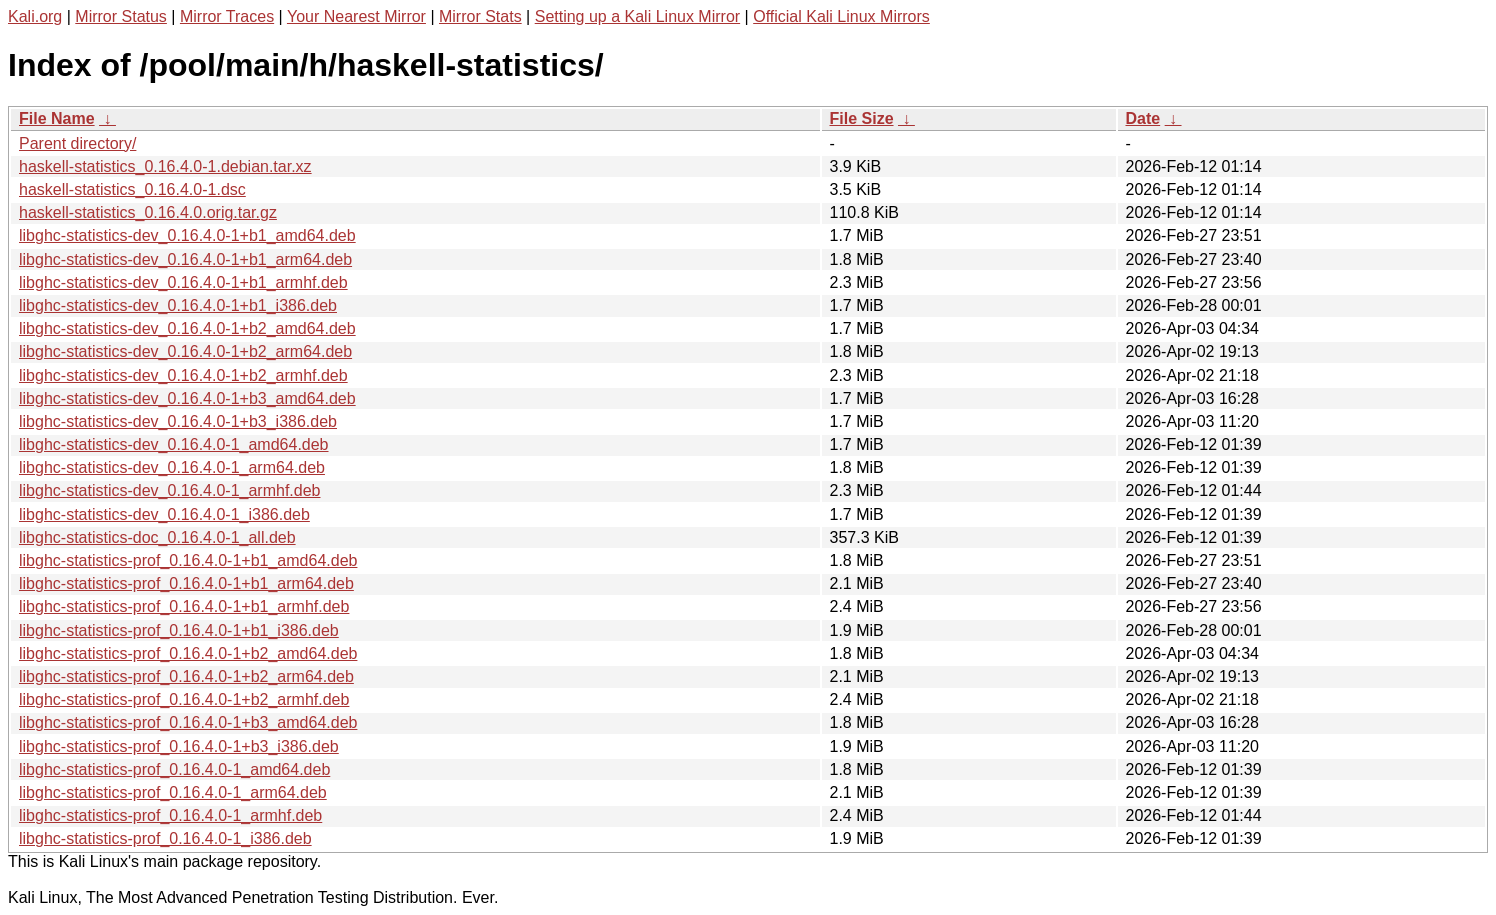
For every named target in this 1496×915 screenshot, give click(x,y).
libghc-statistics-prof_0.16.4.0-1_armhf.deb (170, 815)
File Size (862, 118)
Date (1143, 118)
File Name (57, 118)
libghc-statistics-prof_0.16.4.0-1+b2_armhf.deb (184, 699)
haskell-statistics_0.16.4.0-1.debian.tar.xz (165, 166)
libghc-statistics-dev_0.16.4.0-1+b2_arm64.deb (185, 351)
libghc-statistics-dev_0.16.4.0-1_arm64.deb (172, 467)
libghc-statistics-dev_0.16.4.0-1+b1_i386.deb (178, 305)
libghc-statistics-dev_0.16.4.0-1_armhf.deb (170, 490)
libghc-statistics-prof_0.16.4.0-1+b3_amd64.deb (188, 722)
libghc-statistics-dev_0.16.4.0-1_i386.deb (164, 514)
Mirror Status (121, 16)
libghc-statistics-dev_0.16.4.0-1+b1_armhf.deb (183, 282)
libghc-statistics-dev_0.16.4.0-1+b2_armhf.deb (183, 375)
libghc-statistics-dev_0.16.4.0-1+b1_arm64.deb (185, 259)
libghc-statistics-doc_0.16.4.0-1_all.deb (157, 537)
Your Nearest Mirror (356, 16)
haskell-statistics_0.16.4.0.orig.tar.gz (148, 212)
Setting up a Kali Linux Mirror (637, 16)
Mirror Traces (227, 16)
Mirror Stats (480, 16)
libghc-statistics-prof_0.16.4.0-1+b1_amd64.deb (188, 560)
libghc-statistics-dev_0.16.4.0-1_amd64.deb (174, 444)
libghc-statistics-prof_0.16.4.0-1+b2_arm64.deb (186, 676)
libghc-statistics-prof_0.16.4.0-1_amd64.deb (174, 769)
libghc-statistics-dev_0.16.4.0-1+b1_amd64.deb (187, 235)
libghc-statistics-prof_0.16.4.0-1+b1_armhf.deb (184, 606)
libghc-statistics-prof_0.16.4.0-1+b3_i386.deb (179, 746)
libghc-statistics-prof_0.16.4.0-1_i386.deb (165, 838)
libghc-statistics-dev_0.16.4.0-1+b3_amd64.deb (187, 398)
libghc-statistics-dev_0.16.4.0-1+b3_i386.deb (178, 421)
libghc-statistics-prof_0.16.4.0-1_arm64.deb (173, 792)
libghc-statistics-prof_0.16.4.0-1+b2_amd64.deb (188, 653)
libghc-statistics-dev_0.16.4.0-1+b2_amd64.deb (187, 328)
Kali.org (35, 16)
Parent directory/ (77, 143)
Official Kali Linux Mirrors (841, 16)
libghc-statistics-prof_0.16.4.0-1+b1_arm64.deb (186, 583)
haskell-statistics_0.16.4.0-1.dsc (132, 189)
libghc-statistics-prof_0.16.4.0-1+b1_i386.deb (179, 630)
